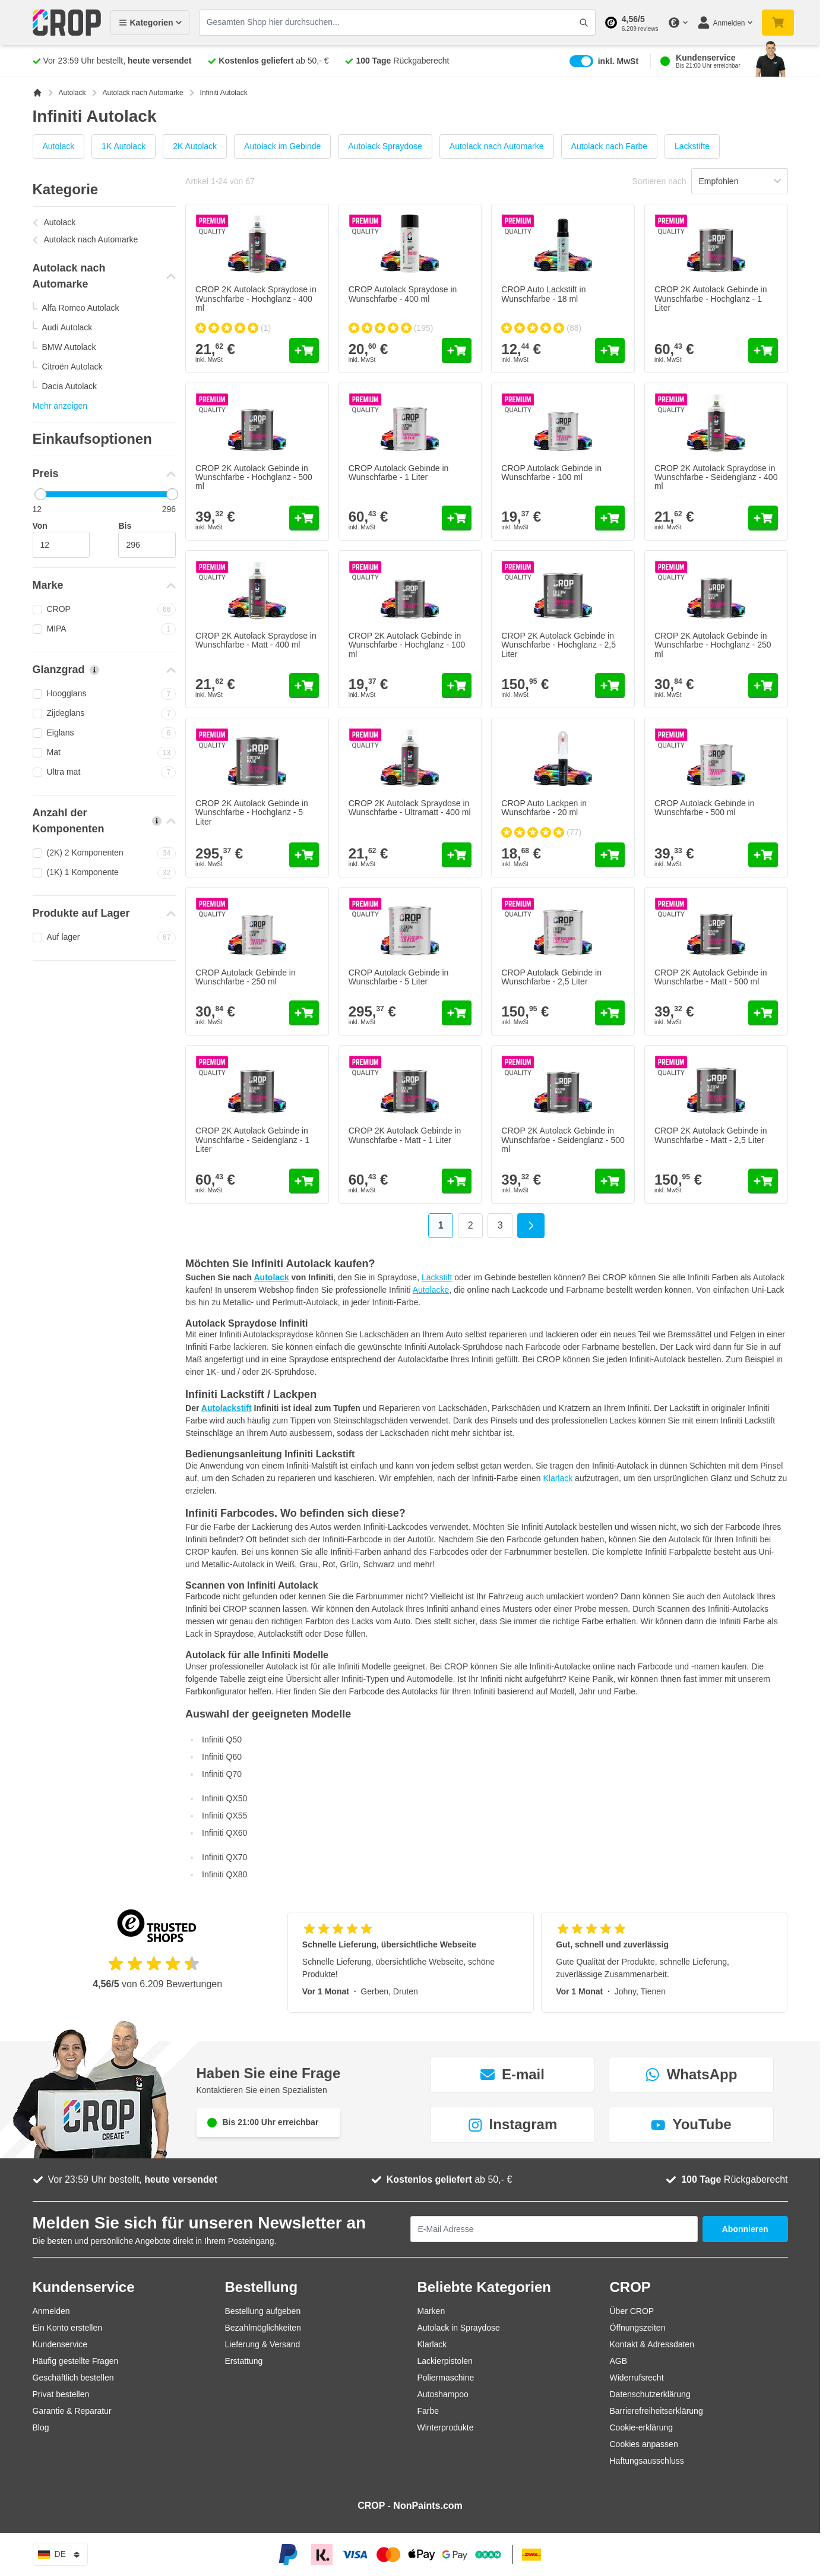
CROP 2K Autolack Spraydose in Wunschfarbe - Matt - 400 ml (256, 640)
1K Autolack (123, 146)
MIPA (104, 629)
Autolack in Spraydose (458, 2327)
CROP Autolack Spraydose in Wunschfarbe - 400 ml (403, 294)
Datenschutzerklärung (650, 2394)
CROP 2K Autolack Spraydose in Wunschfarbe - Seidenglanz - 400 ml (716, 477)
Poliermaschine (445, 2377)
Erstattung (244, 2361)
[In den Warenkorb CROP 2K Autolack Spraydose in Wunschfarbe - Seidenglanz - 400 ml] (763, 518)
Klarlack (557, 1478)
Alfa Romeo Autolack (80, 307)
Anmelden (51, 2311)
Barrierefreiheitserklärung (656, 2411)
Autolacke (431, 1290)
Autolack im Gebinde (282, 146)
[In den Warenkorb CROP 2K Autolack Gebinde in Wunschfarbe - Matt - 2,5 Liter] (763, 1181)
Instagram (513, 2124)
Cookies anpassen (644, 2444)
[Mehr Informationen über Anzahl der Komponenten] (157, 821)
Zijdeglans (104, 713)
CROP (104, 609)
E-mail (512, 2074)
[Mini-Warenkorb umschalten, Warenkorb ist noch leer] (778, 23)
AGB (619, 2361)
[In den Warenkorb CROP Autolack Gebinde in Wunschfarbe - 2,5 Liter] (610, 1012)
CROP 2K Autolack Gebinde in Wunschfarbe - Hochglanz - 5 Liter (251, 812)
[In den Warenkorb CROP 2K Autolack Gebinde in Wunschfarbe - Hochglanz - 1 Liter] (763, 350)
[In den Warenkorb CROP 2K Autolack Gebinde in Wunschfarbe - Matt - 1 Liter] (457, 1181)
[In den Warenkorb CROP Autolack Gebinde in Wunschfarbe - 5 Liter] (457, 1012)
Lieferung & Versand (262, 2344)
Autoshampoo (443, 2394)
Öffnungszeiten (638, 2327)
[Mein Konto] (724, 22)
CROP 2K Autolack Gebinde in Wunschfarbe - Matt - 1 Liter (405, 1135)
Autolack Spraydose (385, 146)
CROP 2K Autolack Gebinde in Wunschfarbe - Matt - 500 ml (710, 977)
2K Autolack (195, 146)
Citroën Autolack (72, 366)
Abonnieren (745, 2229)
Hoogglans (104, 694)
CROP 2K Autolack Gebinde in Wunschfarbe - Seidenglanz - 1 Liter (252, 1140)
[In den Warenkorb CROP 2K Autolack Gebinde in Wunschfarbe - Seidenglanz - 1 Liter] (304, 1181)
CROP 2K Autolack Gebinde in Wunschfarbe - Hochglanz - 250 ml (712, 645)
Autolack (72, 93)
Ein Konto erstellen (68, 2327)
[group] (233, 328)
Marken (431, 2311)
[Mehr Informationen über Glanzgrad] (94, 670)
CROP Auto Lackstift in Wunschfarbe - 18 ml (543, 294)
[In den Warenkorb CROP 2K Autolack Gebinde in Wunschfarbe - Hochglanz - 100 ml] (457, 685)
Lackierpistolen (445, 2361)
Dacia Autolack (69, 386)
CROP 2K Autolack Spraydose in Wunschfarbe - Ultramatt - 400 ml (410, 807)
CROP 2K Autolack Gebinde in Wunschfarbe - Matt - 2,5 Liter (710, 1135)
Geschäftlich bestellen (73, 2377)
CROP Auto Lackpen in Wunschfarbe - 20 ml (544, 807)
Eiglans (104, 733)
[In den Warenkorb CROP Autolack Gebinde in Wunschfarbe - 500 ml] (763, 854)
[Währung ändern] (677, 22)
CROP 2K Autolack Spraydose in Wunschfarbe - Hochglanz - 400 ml (256, 298)
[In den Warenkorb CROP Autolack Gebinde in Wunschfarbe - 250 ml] (304, 1012)
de (60, 2555)
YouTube (691, 2124)
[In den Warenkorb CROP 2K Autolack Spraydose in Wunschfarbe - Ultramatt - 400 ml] (457, 854)
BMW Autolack (69, 347)
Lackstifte (692, 146)
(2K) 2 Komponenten (104, 853)
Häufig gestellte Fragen (76, 2361)
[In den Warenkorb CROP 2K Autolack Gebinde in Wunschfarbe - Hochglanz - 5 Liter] (304, 854)
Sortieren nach (659, 181)
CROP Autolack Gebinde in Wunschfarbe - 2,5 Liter (551, 977)
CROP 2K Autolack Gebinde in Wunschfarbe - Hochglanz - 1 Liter (710, 298)
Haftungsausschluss (647, 2460)
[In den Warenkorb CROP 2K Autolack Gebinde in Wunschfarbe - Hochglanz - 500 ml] (304, 518)
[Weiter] (531, 1225)
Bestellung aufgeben (263, 2311)
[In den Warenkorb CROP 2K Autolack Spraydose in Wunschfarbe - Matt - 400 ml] (304, 685)
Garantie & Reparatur (72, 2411)
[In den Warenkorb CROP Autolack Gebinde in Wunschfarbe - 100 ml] (610, 518)
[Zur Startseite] (37, 93)
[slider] (40, 494)
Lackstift (437, 1277)
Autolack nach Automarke (143, 93)
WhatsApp (692, 2074)
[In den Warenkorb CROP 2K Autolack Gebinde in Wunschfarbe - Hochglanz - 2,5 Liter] (610, 685)
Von (40, 526)
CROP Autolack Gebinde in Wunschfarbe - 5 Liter (399, 977)
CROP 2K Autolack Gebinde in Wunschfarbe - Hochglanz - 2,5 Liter (558, 645)
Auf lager (104, 937)
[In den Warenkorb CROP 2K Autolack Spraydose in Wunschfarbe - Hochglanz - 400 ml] (304, 350)
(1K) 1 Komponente (104, 873)
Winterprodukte (445, 2427)
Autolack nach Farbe (609, 146)
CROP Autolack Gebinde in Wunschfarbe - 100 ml (551, 472)
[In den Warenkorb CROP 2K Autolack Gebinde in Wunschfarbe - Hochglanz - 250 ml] (763, 685)
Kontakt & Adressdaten (652, 2344)
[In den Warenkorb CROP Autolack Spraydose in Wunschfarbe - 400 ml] (457, 350)
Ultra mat (104, 772)
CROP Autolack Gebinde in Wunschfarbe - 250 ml (245, 977)
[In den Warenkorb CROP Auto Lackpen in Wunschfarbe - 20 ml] (610, 854)
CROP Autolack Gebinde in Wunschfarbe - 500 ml (704, 807)
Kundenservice (60, 2344)
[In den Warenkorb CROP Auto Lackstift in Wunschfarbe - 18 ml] (610, 350)
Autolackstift (226, 1408)
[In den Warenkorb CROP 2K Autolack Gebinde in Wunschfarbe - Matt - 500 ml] (763, 1012)
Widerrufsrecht (637, 2377)
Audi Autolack (67, 327)
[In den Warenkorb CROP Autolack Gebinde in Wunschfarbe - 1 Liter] (457, 518)
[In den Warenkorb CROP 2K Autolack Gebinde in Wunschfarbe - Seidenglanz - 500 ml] (610, 1181)
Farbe (428, 2411)
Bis (124, 526)
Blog (41, 2427)
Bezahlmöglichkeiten (263, 2327)
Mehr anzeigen (60, 406)
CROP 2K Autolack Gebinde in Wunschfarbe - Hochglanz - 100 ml (407, 645)
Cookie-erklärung (641, 2427)
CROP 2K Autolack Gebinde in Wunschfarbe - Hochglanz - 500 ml (253, 477)
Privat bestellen (61, 2394)
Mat (104, 753)
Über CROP (632, 2311)
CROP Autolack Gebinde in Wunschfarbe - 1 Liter (399, 472)
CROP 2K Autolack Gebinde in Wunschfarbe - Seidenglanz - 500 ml (563, 1140)
